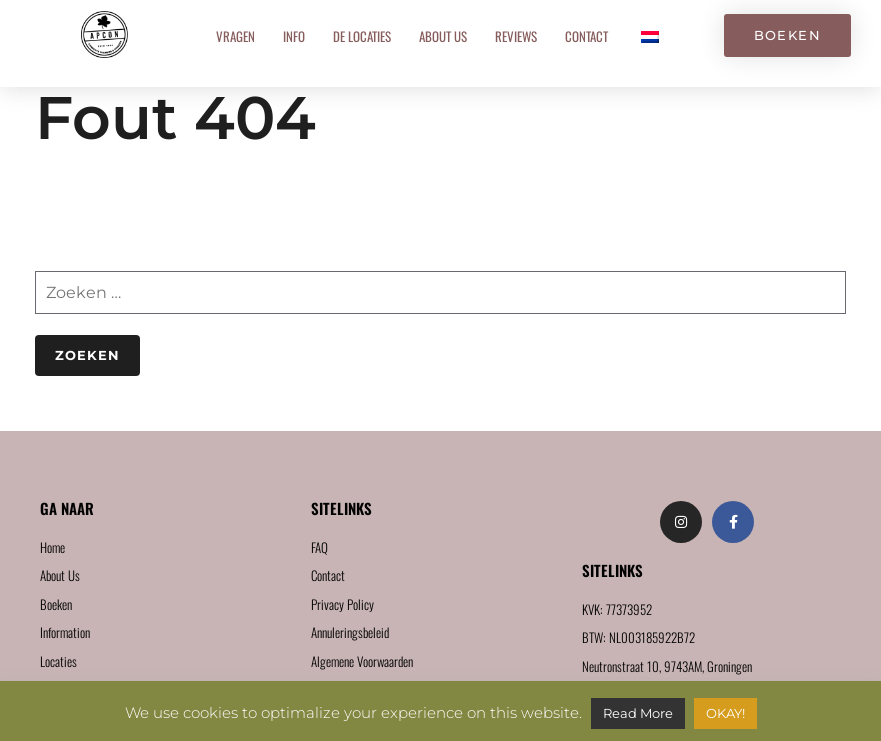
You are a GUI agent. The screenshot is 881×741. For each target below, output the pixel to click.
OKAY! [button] (725, 713)
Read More (638, 713)
